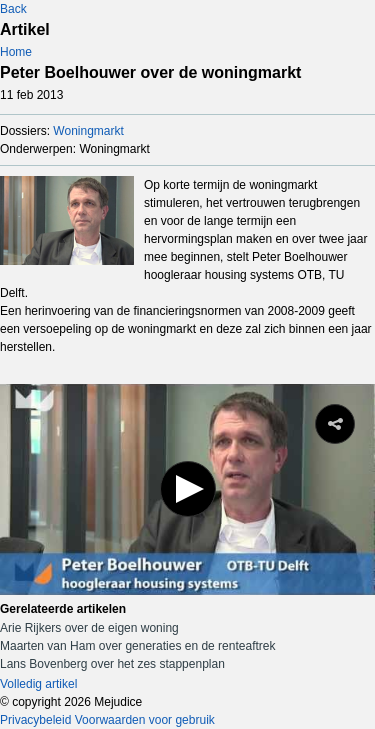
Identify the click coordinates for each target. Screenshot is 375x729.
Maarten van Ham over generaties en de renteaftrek (137, 646)
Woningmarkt (88, 131)
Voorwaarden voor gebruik (145, 720)
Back (13, 9)
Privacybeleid (35, 720)
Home (16, 52)
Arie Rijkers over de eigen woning (89, 628)
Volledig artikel (38, 684)
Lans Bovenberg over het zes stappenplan (112, 664)
